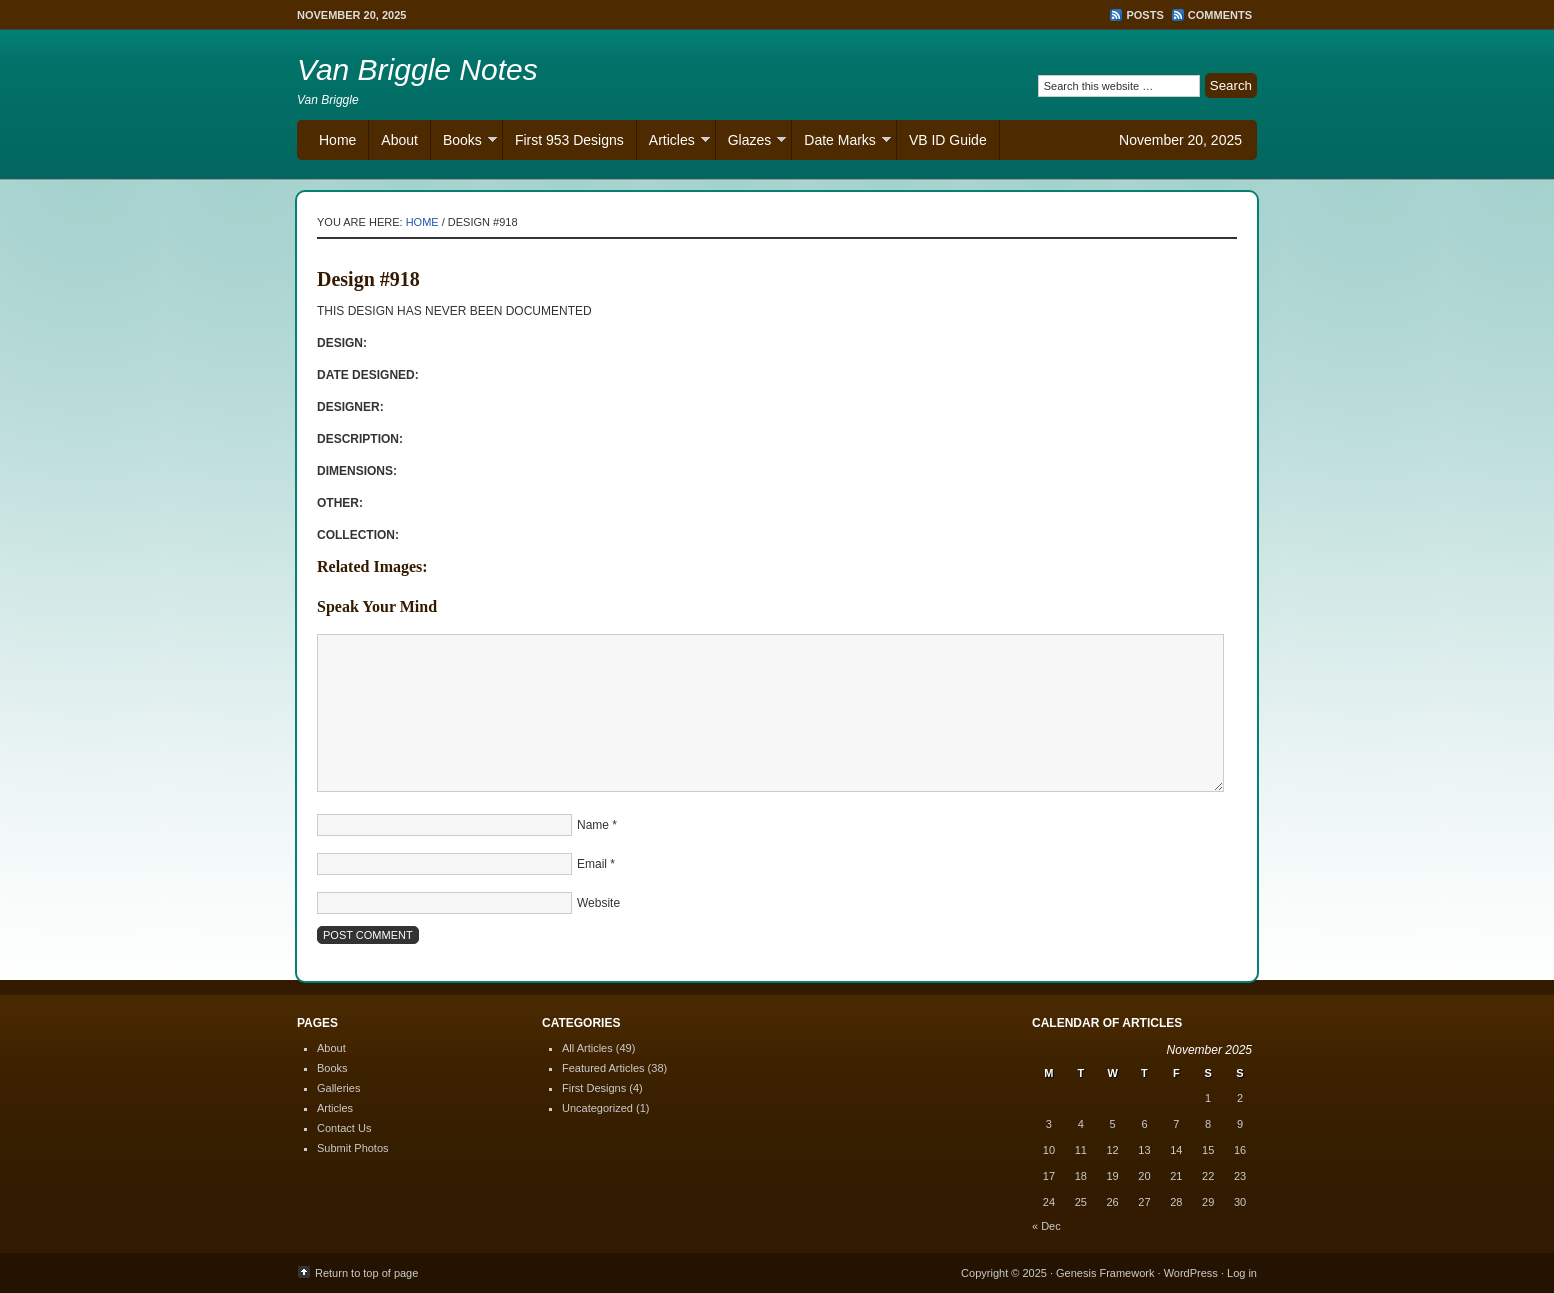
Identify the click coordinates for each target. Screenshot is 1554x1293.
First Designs (594, 1088)
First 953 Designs (569, 140)
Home (337, 140)
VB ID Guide (948, 140)
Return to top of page (366, 1273)
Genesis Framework (1105, 1273)
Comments (1220, 15)
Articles (673, 142)
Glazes (751, 142)
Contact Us (344, 1128)
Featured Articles (603, 1068)
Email (592, 864)
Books (464, 142)
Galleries (338, 1088)
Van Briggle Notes (417, 69)
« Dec (1046, 1226)
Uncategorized (597, 1108)
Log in (1242, 1273)
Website (598, 903)
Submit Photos (353, 1148)
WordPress (1191, 1273)
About (399, 140)
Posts (1144, 15)
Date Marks (841, 142)
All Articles (587, 1048)
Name (593, 825)
